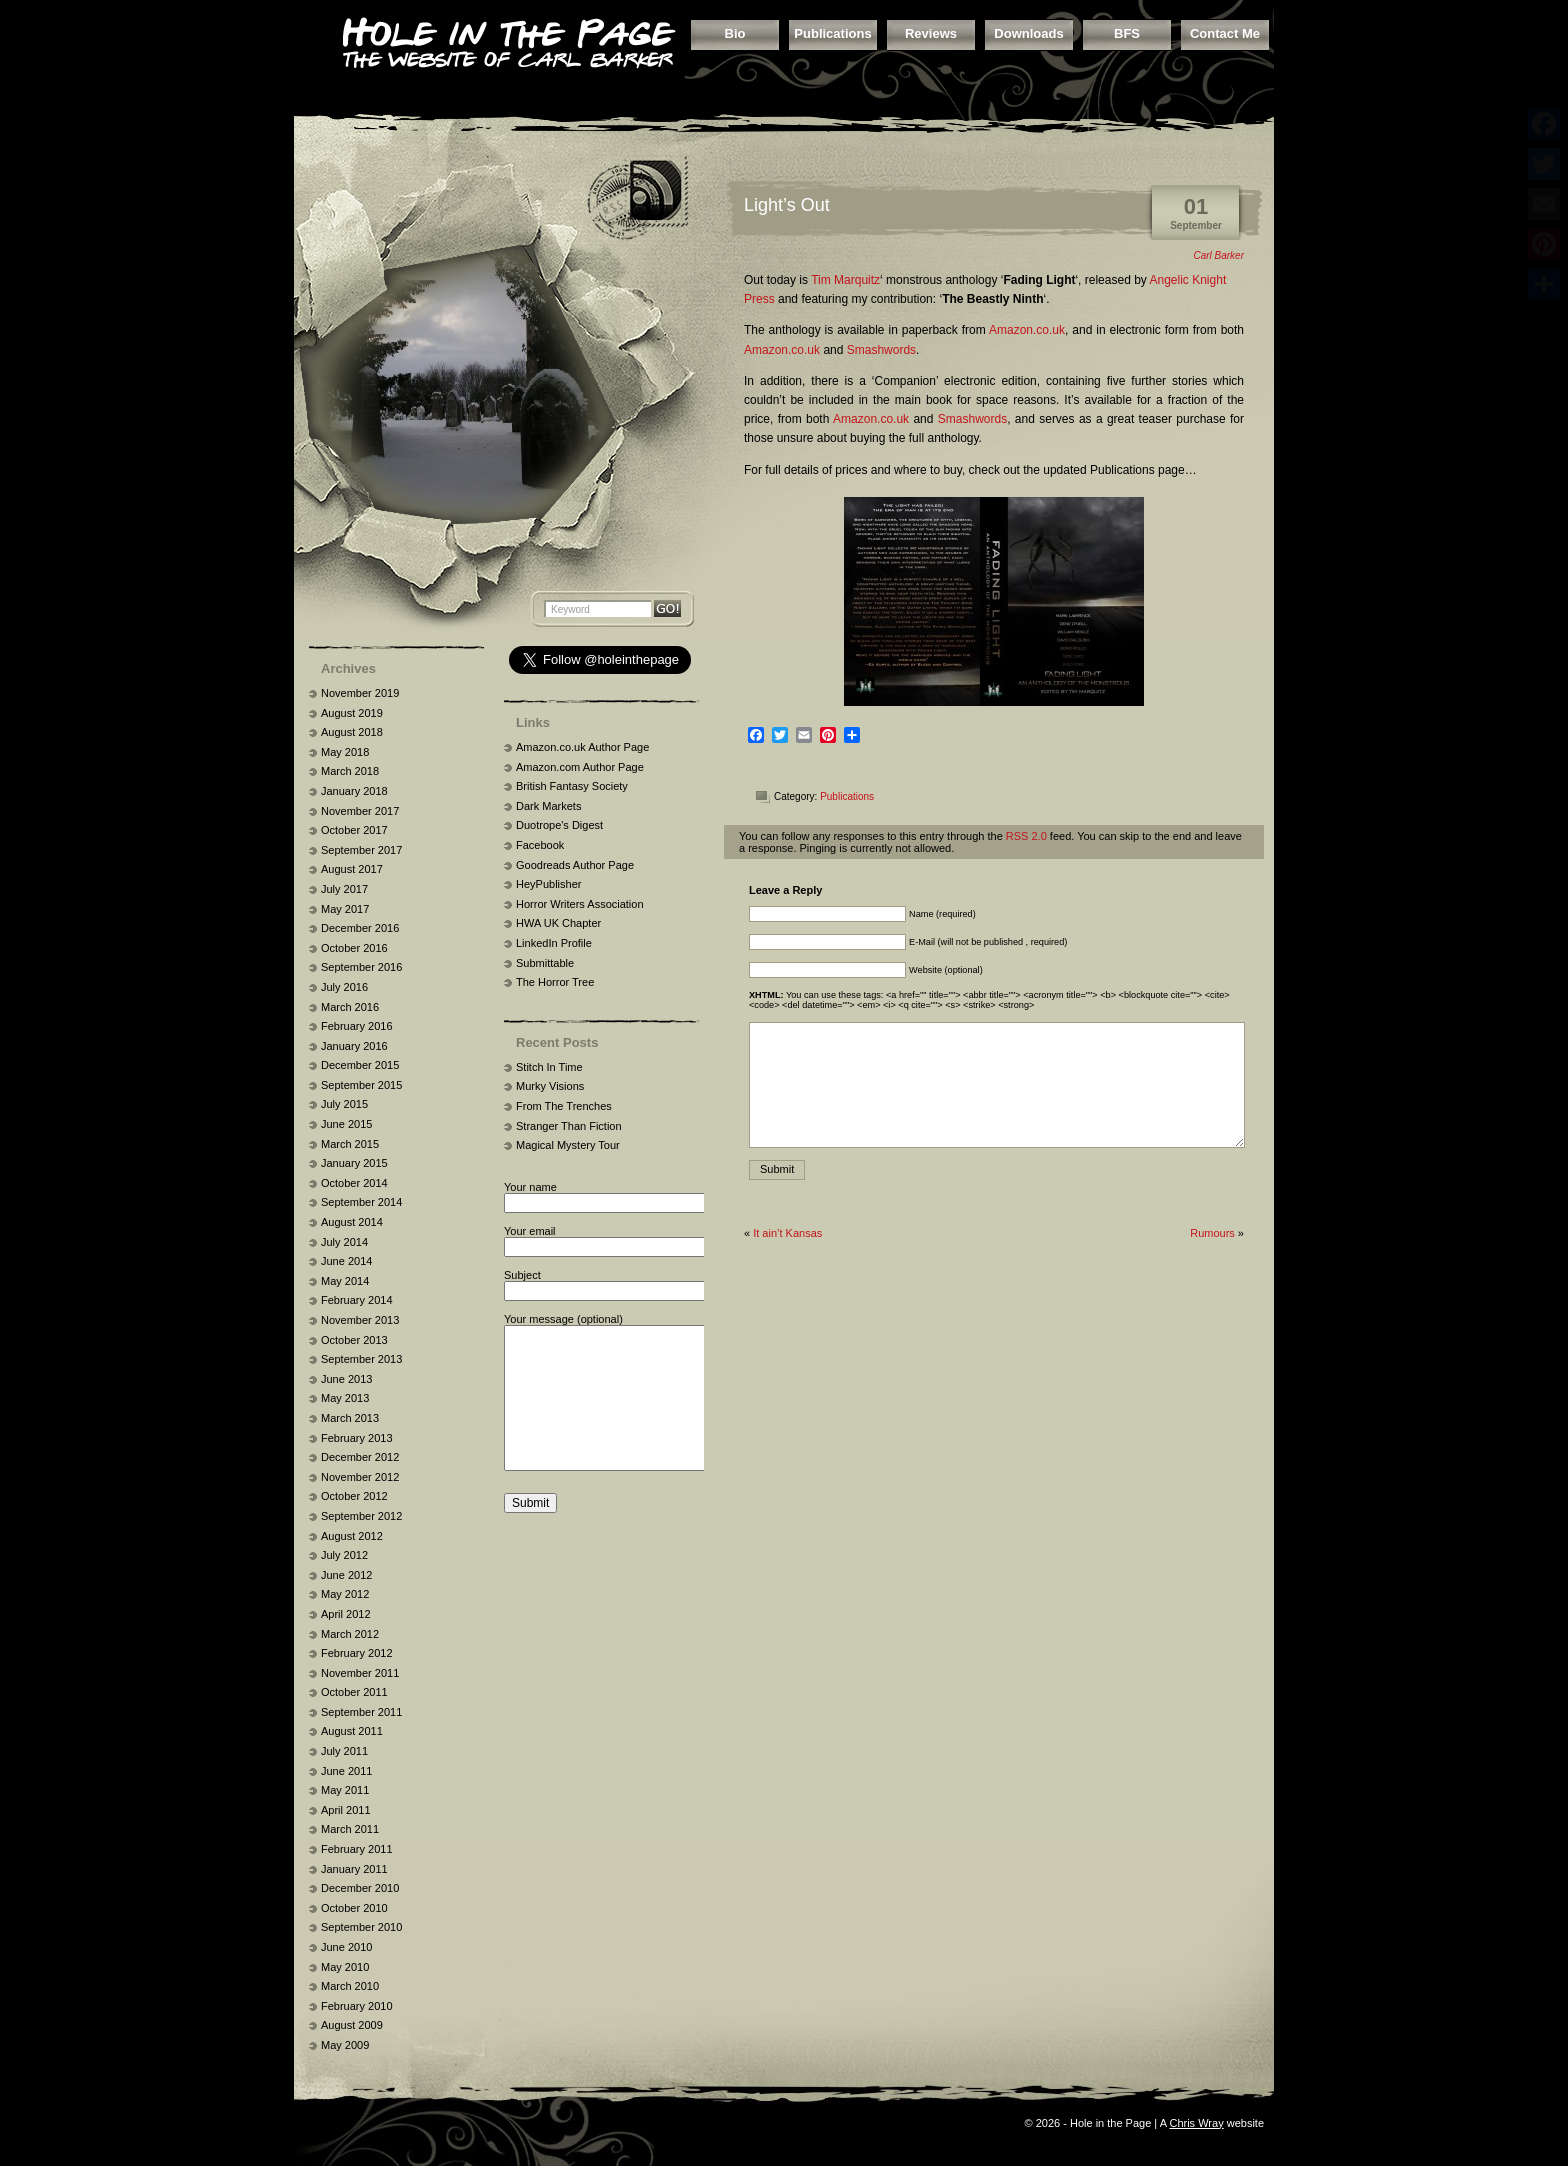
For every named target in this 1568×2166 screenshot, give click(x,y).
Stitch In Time (549, 1067)
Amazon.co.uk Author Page (582, 747)
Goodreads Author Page (575, 865)
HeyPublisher (548, 884)
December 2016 (360, 928)
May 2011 (345, 1790)
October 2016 (354, 948)
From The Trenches (564, 1106)
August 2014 (352, 1222)
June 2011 (346, 1771)
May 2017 (345, 909)
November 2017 (360, 811)
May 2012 (345, 1594)
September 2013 (361, 1359)
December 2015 (360, 1065)
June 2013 (346, 1379)
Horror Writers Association (580, 904)
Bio (735, 33)
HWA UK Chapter (558, 923)
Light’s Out (787, 205)
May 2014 (345, 1281)
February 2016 (357, 1026)
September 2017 (361, 850)
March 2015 (350, 1144)
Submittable (545, 963)
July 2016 (344, 987)
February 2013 (357, 1438)
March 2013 (350, 1418)
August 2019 (352, 713)
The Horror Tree (555, 982)
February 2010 (357, 2006)
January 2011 (354, 1869)
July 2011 (344, 1751)
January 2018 (354, 791)
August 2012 (352, 1536)
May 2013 (345, 1398)
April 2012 (346, 1614)
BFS (1127, 33)
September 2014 (361, 1202)
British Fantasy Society (572, 786)
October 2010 (354, 1908)
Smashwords (881, 350)
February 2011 (357, 1849)
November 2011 (360, 1673)
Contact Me (1225, 33)
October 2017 (354, 830)
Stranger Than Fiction (569, 1126)
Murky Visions (550, 1086)
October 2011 (354, 1692)
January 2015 (354, 1163)
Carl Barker (1218, 255)
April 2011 (346, 1810)
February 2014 (357, 1300)
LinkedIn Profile (554, 943)
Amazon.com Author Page (580, 767)
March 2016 (350, 1007)
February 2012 (357, 1653)
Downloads (1028, 33)
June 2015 (346, 1124)
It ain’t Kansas (787, 1233)
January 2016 (354, 1046)
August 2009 (352, 2025)
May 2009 (345, 2045)
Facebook (540, 845)
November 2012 (360, 1477)
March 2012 (350, 1634)
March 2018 (350, 771)
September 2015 (361, 1085)
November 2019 (360, 693)
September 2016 (361, 967)
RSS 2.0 (1026, 836)
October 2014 (354, 1183)
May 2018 (345, 752)
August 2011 (352, 1731)
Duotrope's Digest (559, 825)
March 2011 (350, 1829)
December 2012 (360, 1457)
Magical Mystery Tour (568, 1145)
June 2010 (346, 1947)
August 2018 (352, 732)
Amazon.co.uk (1027, 330)
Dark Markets (548, 806)
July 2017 (344, 889)
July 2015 (344, 1104)
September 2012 (361, 1516)
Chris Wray (1196, 2123)
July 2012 (344, 1555)
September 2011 (361, 1712)
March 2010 (350, 1986)
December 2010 (360, 1888)
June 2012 (346, 1575)
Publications (832, 33)
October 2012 (354, 1496)
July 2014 (344, 1242)
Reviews (931, 33)
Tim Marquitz (845, 280)
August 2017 (352, 869)
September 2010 (361, 1927)
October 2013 (354, 1340)
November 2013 (360, 1320)
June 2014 (346, 1261)
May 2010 (345, 1967)
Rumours (1212, 1233)
